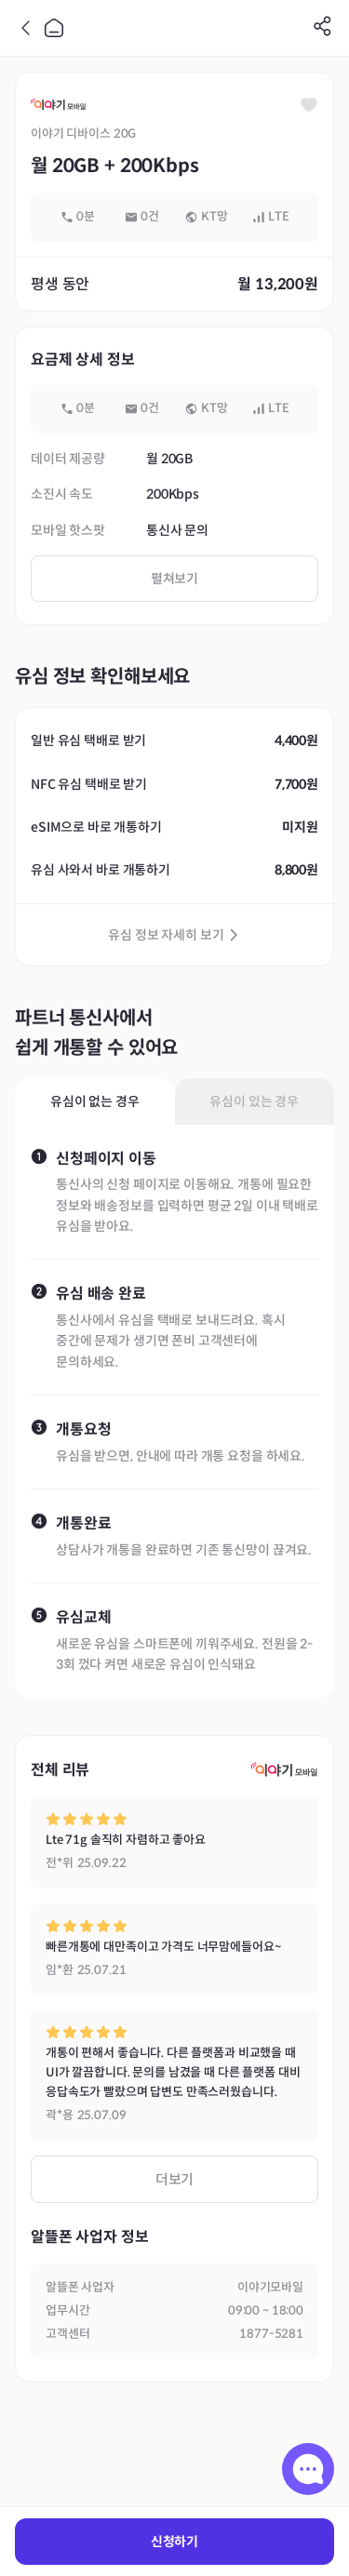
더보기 (175, 2179)
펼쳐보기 (174, 578)
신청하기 (174, 2541)
